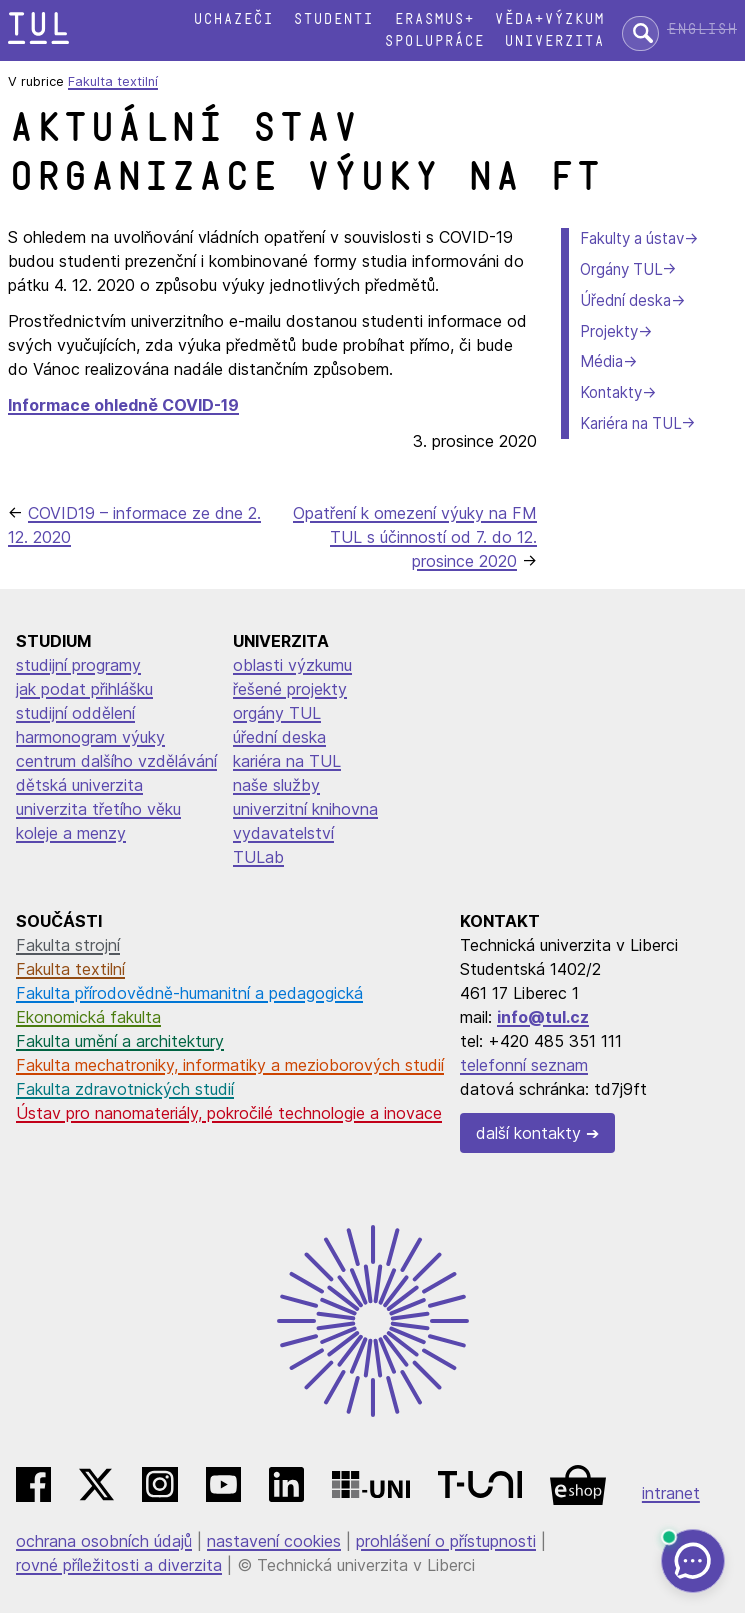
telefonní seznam (524, 1065)
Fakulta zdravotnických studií (125, 1089)
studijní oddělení (75, 713)
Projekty (609, 331)
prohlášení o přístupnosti (446, 1541)
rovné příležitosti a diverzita (119, 1565)
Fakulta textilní (113, 81)
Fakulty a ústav (632, 238)
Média (601, 361)
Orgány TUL (621, 269)
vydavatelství (283, 833)
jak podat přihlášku (84, 689)
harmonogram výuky (90, 737)
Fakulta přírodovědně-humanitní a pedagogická (189, 993)
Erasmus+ (434, 19)
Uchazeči (233, 19)
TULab (258, 857)
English (702, 29)
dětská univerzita (79, 785)
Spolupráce (434, 41)
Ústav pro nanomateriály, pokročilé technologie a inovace (229, 1113)
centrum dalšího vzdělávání (116, 761)
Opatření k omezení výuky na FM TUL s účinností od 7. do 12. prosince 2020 (415, 537)
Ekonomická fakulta (88, 1017)
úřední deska (279, 737)
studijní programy (78, 665)
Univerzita (554, 41)
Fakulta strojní (68, 945)
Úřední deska (625, 300)
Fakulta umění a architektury (120, 1041)
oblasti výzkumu (292, 665)
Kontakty (611, 392)
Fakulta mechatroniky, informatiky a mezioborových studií (230, 1065)
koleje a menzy (71, 833)
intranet (671, 1493)
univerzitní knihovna (305, 809)
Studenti (333, 19)
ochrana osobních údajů (104, 1541)
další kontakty (528, 1133)
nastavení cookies (274, 1541)
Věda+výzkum (549, 19)
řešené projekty (290, 689)
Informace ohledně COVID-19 (123, 405)
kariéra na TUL (287, 761)
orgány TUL (277, 713)
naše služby (276, 785)
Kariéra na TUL (630, 423)
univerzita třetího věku (98, 809)
